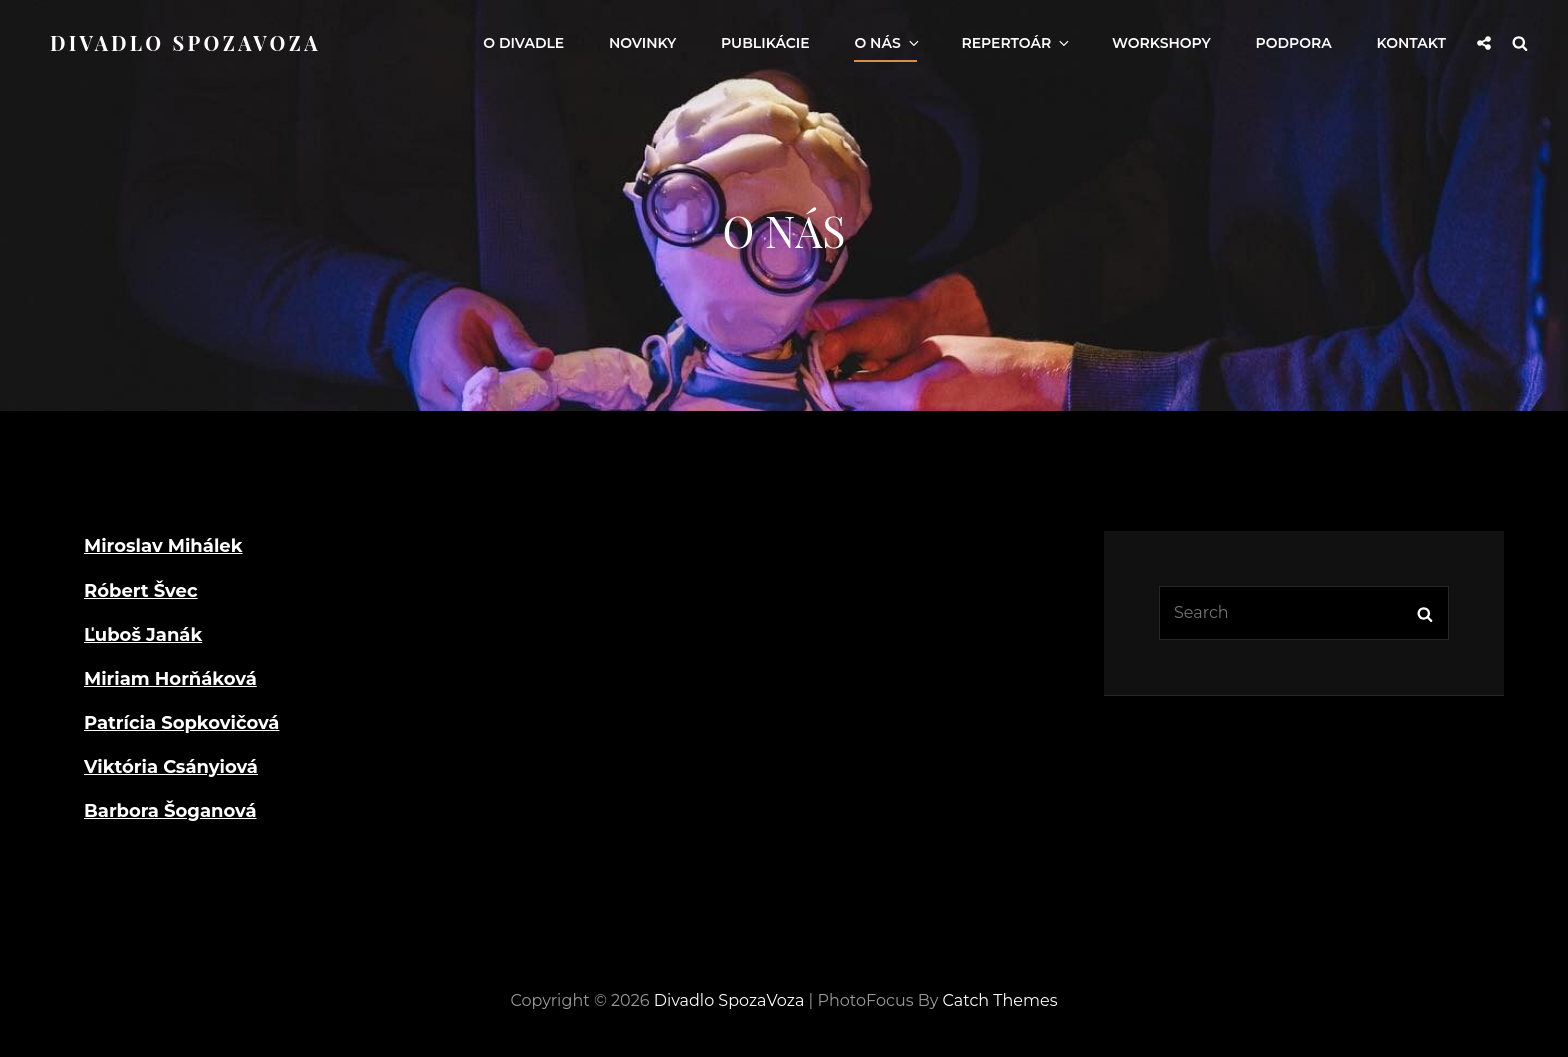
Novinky (642, 43)
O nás (887, 43)
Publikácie (765, 43)
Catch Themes (1000, 1000)
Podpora (1294, 43)
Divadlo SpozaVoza (185, 42)
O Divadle (523, 43)
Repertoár (1016, 43)
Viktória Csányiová (171, 767)
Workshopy (1161, 43)
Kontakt (1411, 43)
